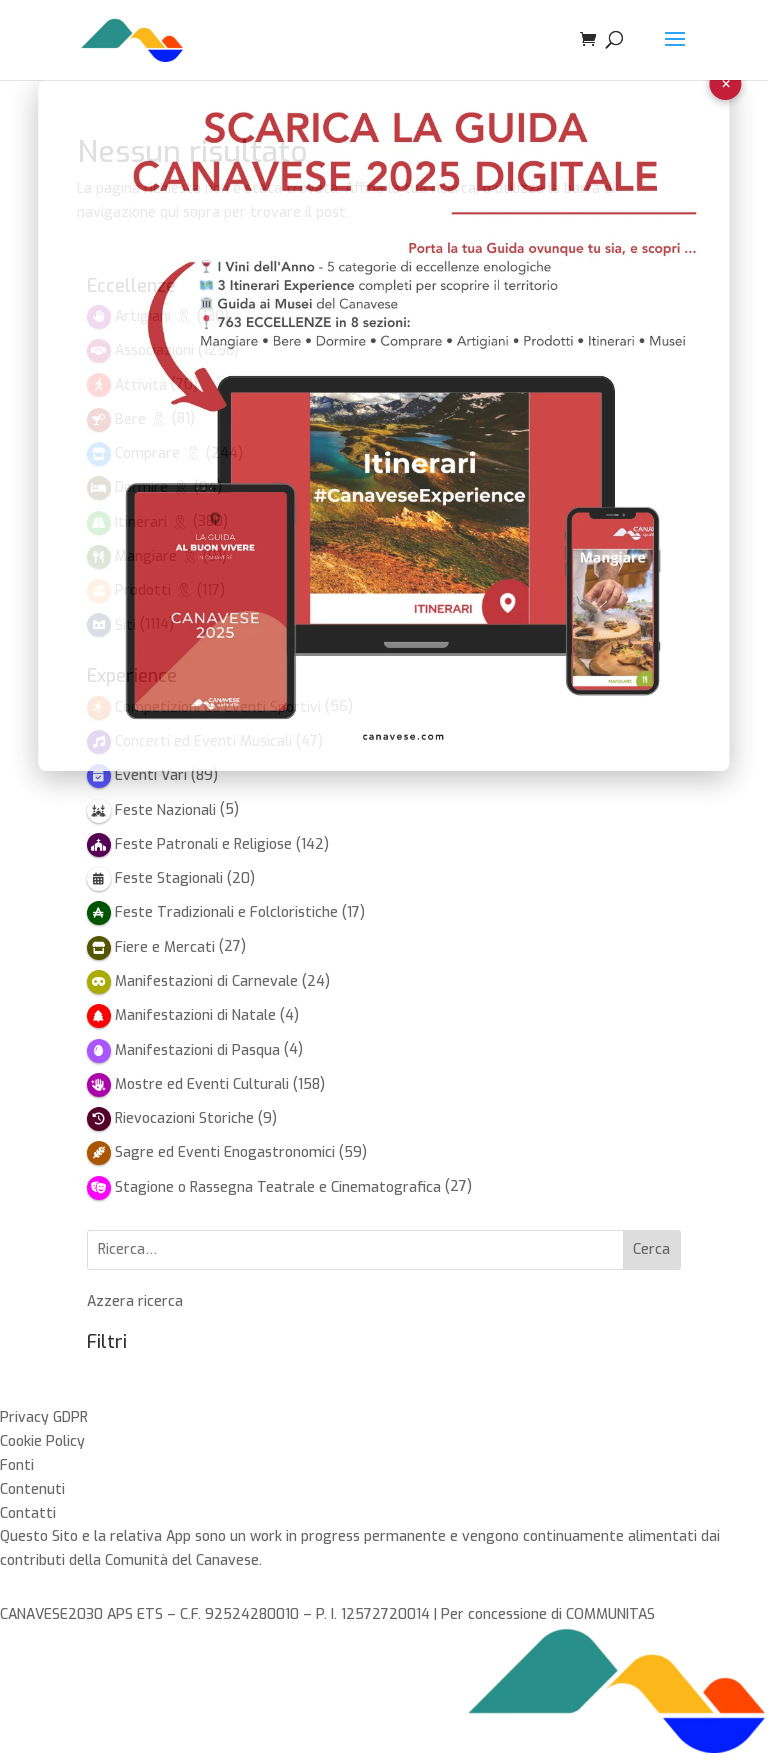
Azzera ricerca (135, 1301)
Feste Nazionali (165, 810)
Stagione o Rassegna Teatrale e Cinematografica (278, 1187)
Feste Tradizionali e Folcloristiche (226, 912)
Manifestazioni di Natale (195, 1015)
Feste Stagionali (169, 878)
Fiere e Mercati (165, 947)
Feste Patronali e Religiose (203, 844)
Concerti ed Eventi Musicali (203, 741)
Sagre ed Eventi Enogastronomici (225, 1152)
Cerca (651, 1249)
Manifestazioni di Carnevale (206, 981)
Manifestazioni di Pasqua (197, 1050)
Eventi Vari (151, 775)
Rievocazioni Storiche (184, 1118)
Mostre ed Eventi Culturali (202, 1084)
